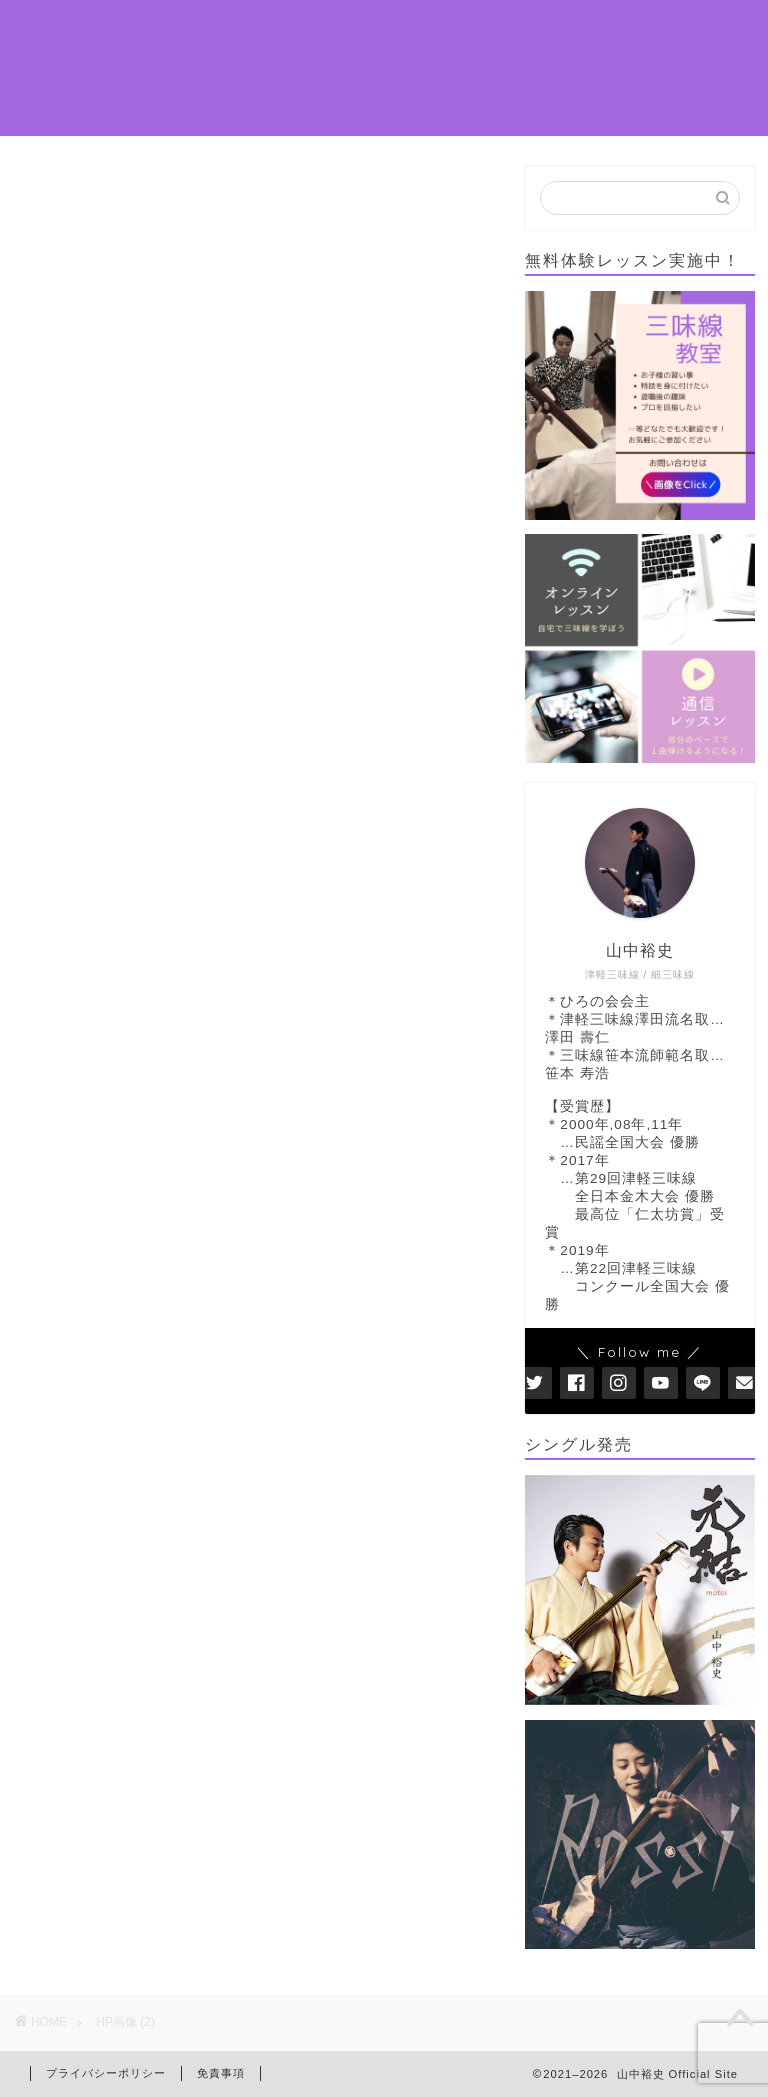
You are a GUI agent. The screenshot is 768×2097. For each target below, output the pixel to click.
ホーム (199, 31)
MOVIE (444, 71)
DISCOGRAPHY (328, 71)
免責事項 (221, 2073)
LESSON (463, 31)
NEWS (377, 31)
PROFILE (288, 31)
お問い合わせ (223, 111)
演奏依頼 (207, 71)
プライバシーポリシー (106, 2073)
